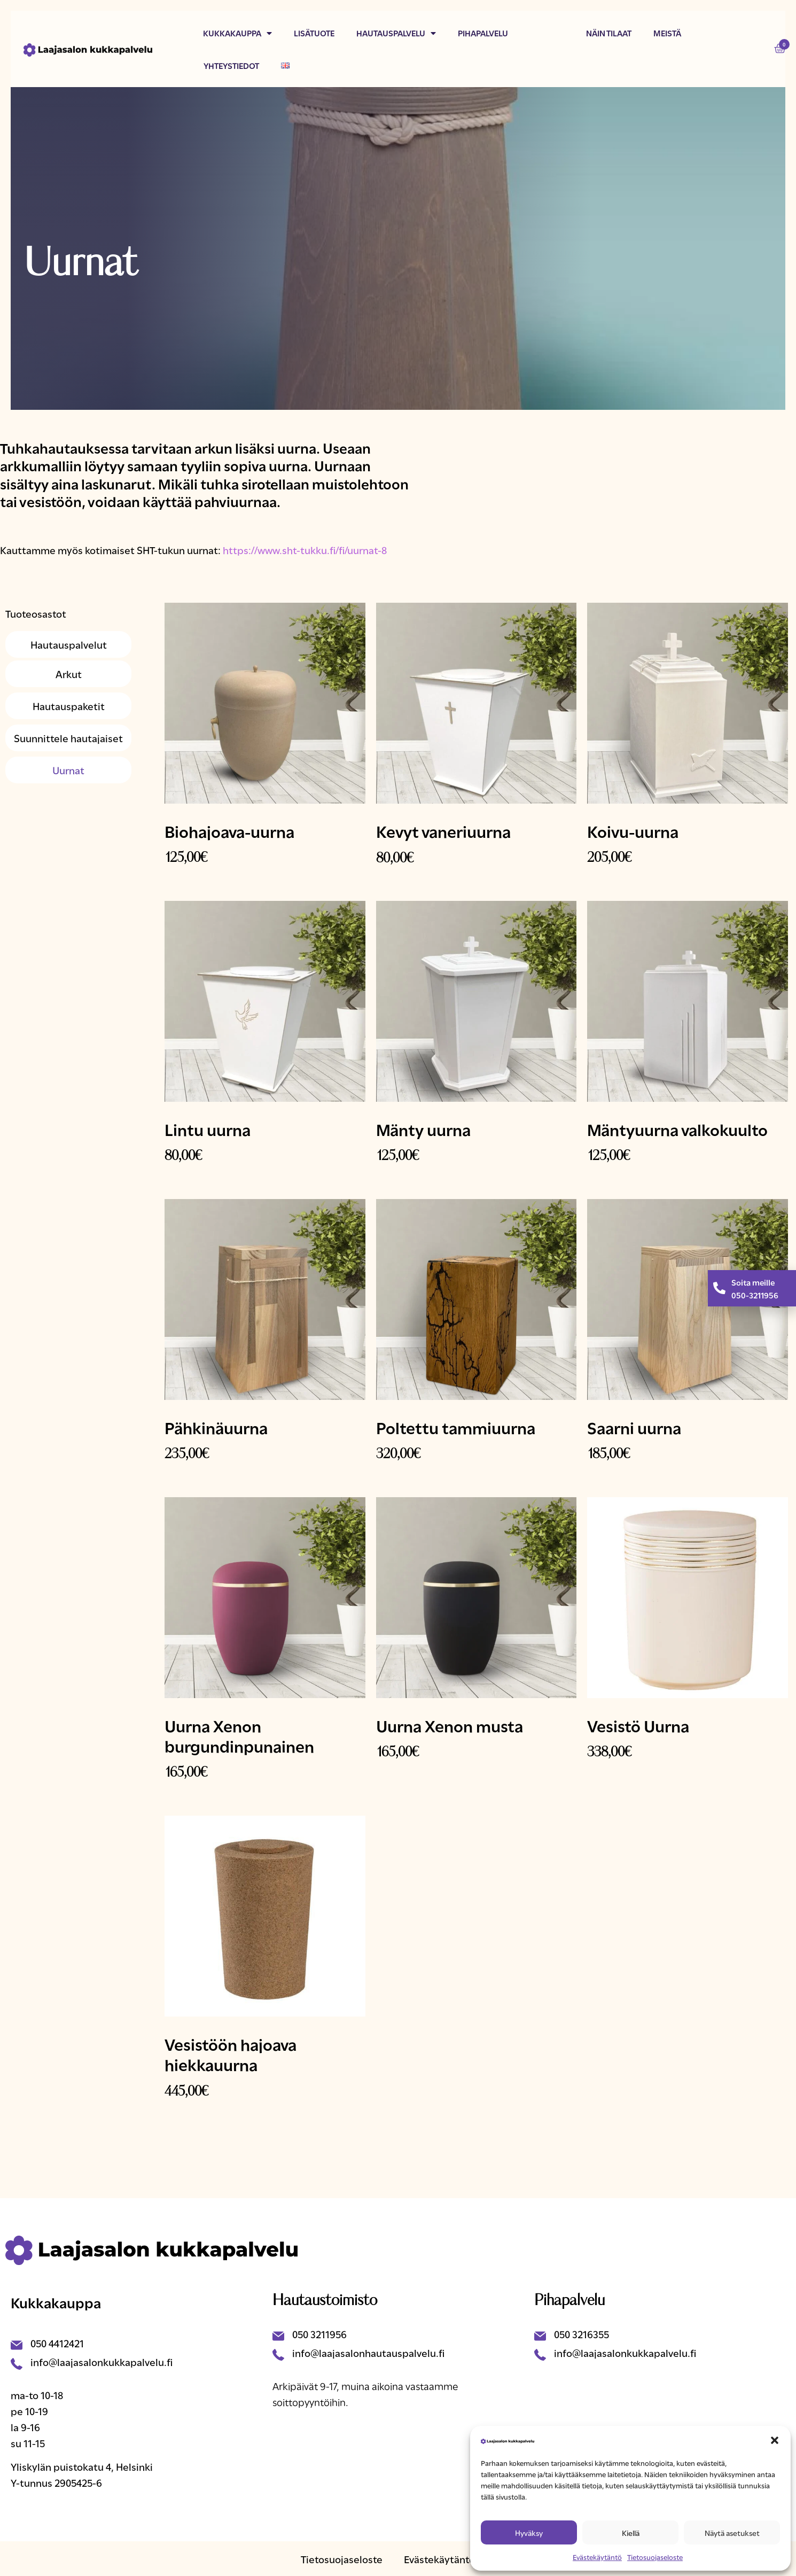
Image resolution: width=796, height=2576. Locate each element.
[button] (774, 2440)
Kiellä (630, 2532)
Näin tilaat (608, 32)
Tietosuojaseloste (655, 2556)
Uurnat (68, 769)
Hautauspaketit (69, 705)
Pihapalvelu (483, 32)
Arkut (69, 673)
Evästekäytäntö (597, 2556)
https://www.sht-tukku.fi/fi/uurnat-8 (305, 549)
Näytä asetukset (732, 2532)
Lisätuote (314, 32)
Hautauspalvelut (68, 644)
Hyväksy (529, 2532)
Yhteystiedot (231, 65)
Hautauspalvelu (396, 33)
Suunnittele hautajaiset (68, 737)
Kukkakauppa (237, 33)
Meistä (667, 32)
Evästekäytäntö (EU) (450, 2558)
